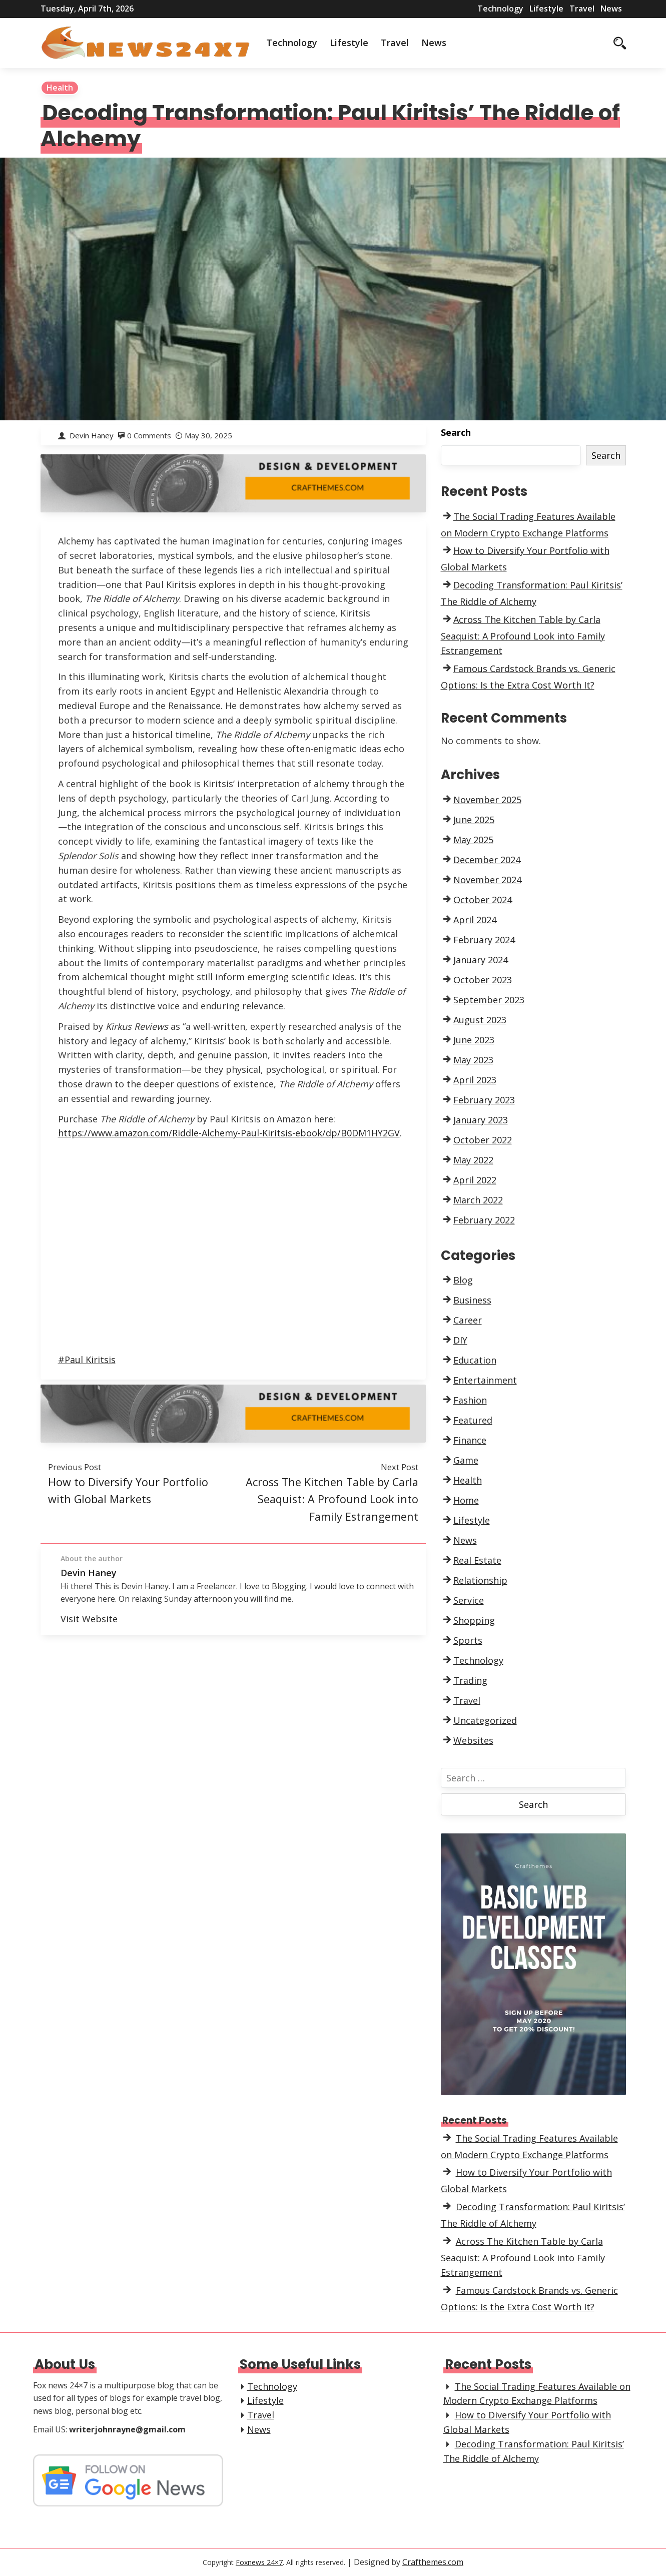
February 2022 (484, 1220)
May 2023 (473, 1060)
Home (466, 1500)
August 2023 (479, 1020)
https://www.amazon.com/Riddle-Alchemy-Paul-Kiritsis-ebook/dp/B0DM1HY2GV (229, 1133)
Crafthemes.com (432, 2561)
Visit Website (89, 1619)
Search (456, 432)
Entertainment (485, 1380)
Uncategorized (485, 1720)
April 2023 (474, 1080)
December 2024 (486, 860)
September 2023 (488, 1000)
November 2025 (487, 800)
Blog (463, 1280)
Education (474, 1360)
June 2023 (473, 1040)
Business (472, 1300)
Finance (469, 1440)
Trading (470, 1680)
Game (465, 1460)
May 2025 (473, 840)
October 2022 (482, 1140)
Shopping (474, 1620)
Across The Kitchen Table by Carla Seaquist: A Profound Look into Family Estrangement (332, 1499)
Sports (467, 1640)
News (611, 8)
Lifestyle (546, 8)
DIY (460, 1340)
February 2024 (484, 940)
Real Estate (477, 1560)
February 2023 (484, 1100)
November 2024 (487, 880)
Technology (500, 8)
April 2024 (474, 920)
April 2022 (474, 1180)
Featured (472, 1420)
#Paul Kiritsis (87, 1360)
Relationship (480, 1580)
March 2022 (478, 1200)
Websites (473, 1740)
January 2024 (480, 960)
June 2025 (473, 820)
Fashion (470, 1400)
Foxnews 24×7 (259, 2562)
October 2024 (482, 900)
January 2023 (480, 1120)
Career (467, 1320)
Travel (581, 8)
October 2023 (482, 980)
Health (60, 87)
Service (468, 1600)
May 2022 (473, 1160)
